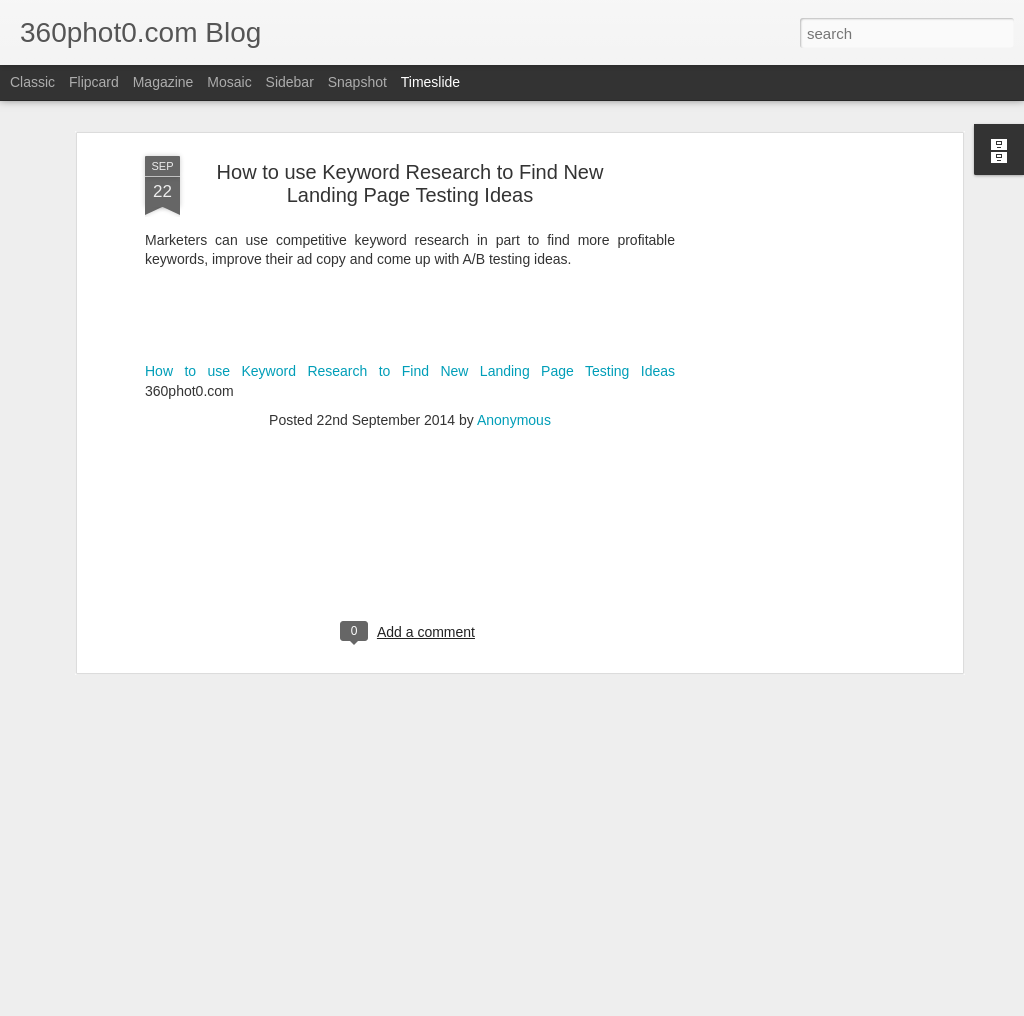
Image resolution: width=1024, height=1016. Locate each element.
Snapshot (357, 82)
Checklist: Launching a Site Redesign (824, 898)
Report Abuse (671, 1005)
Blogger (612, 1005)
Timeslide (430, 82)
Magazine (163, 82)
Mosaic (229, 82)
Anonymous (514, 269)
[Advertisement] (785, 320)
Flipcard (94, 82)
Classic (32, 82)
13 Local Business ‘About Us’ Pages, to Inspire (853, 933)
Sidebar (290, 82)
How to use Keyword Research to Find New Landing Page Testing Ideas (410, 221)
